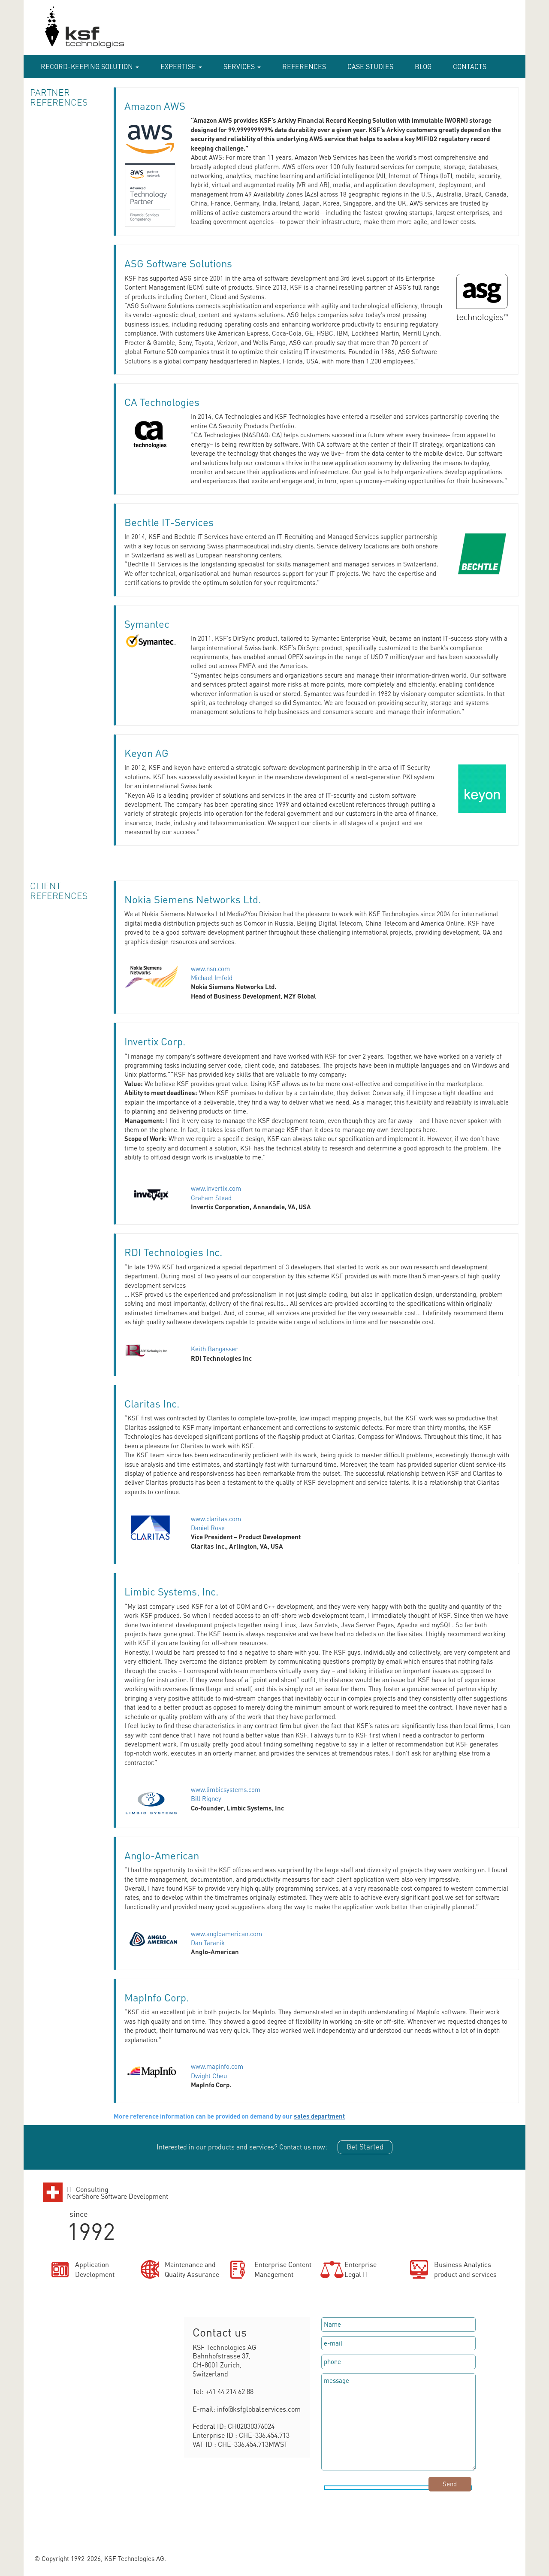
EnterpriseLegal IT (360, 2269)
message (398, 2421)
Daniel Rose (208, 1527)
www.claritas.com (216, 1518)
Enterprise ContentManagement (282, 2269)
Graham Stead (211, 1197)
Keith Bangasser (214, 1348)
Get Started (365, 2146)
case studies (370, 66)
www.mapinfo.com (217, 2066)
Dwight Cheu (209, 2075)
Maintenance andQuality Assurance (192, 2269)
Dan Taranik (208, 1942)
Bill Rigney (206, 1798)
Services (242, 66)
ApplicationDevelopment (95, 2269)
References (304, 66)
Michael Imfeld (211, 977)
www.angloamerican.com (226, 1933)
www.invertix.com (216, 1188)
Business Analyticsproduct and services (465, 2269)
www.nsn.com (210, 968)
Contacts (469, 66)
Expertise (181, 66)
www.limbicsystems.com (225, 1789)
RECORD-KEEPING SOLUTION (90, 66)
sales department (319, 2116)
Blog (423, 66)
